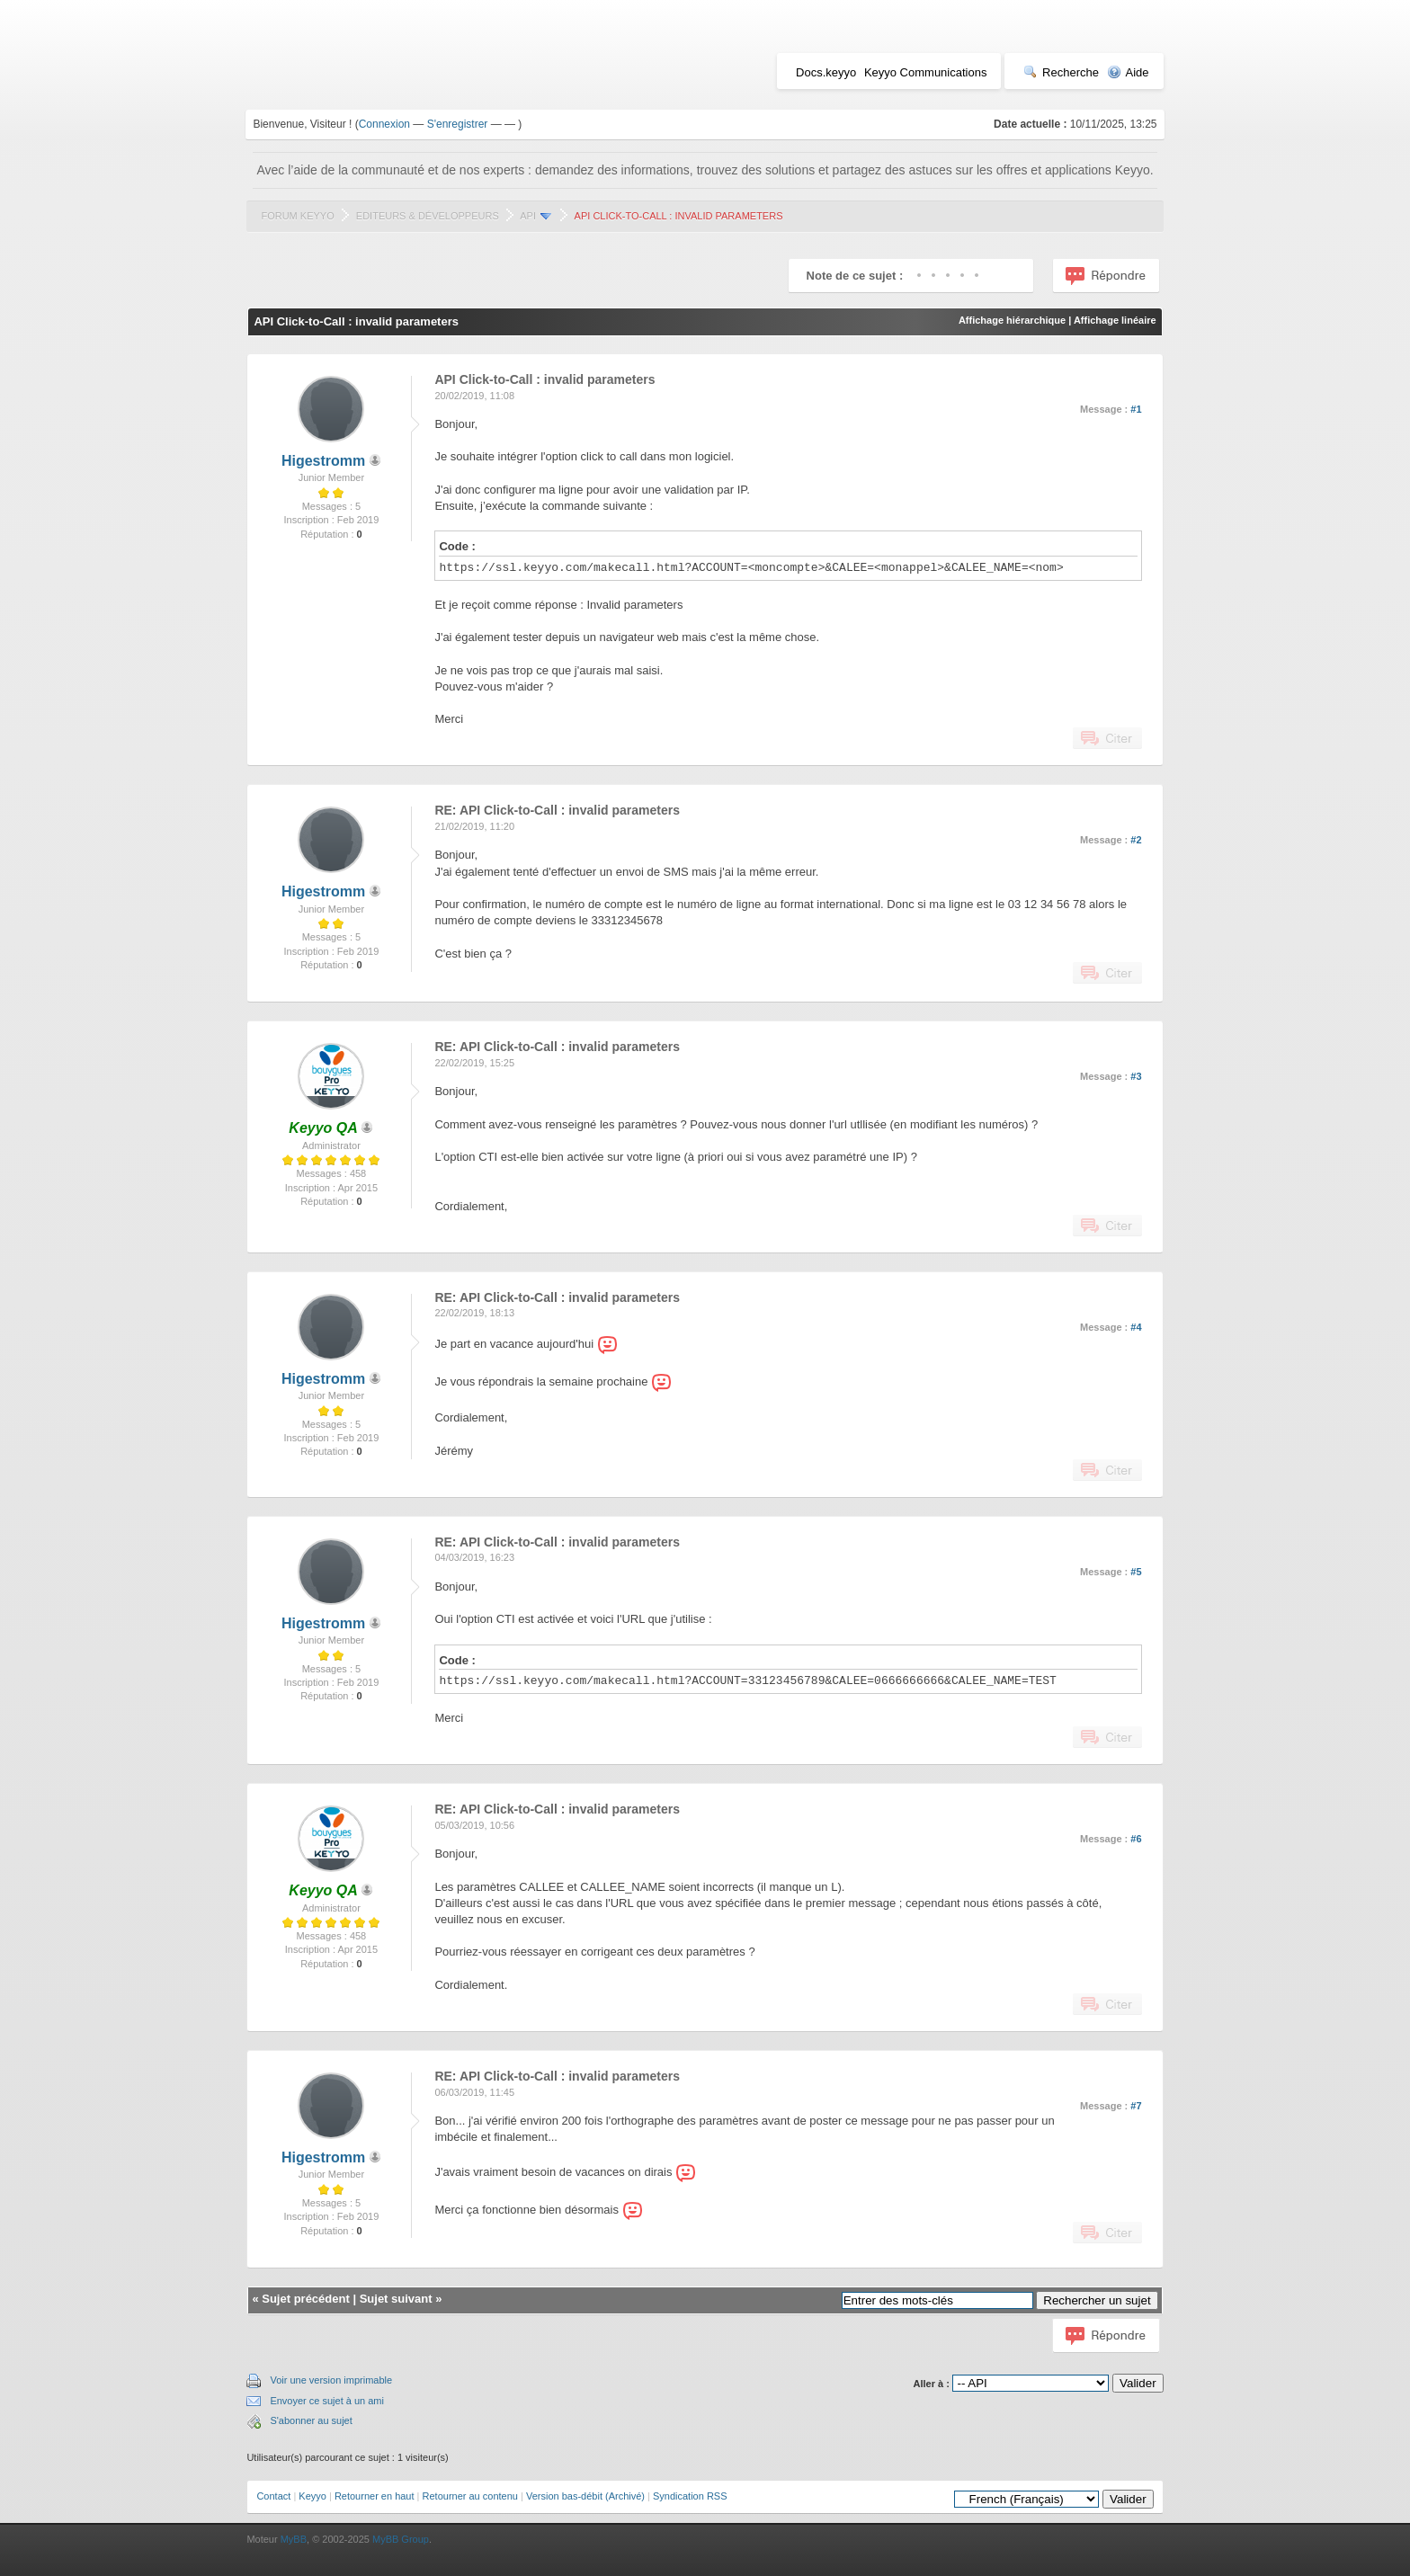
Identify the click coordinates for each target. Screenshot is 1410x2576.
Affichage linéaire (1115, 320)
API (528, 215)
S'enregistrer (457, 124)
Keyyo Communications (925, 72)
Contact (273, 2496)
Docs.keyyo (826, 72)
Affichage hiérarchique (1012, 320)
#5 (1135, 1571)
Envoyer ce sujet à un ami (327, 2400)
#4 (1135, 1327)
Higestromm (323, 460)
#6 (1135, 1838)
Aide (1128, 72)
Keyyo (312, 2496)
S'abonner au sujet (311, 2420)
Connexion (384, 124)
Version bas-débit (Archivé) (585, 2496)
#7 (1135, 2105)
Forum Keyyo (297, 215)
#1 (1135, 409)
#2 (1135, 839)
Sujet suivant (396, 2298)
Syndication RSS (690, 2496)
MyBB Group (400, 2539)
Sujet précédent (306, 2298)
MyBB (294, 2539)
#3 (1135, 1076)
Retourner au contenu (470, 2496)
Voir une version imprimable (331, 2380)
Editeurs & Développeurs (427, 215)
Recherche (1061, 72)
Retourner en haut (375, 2496)
